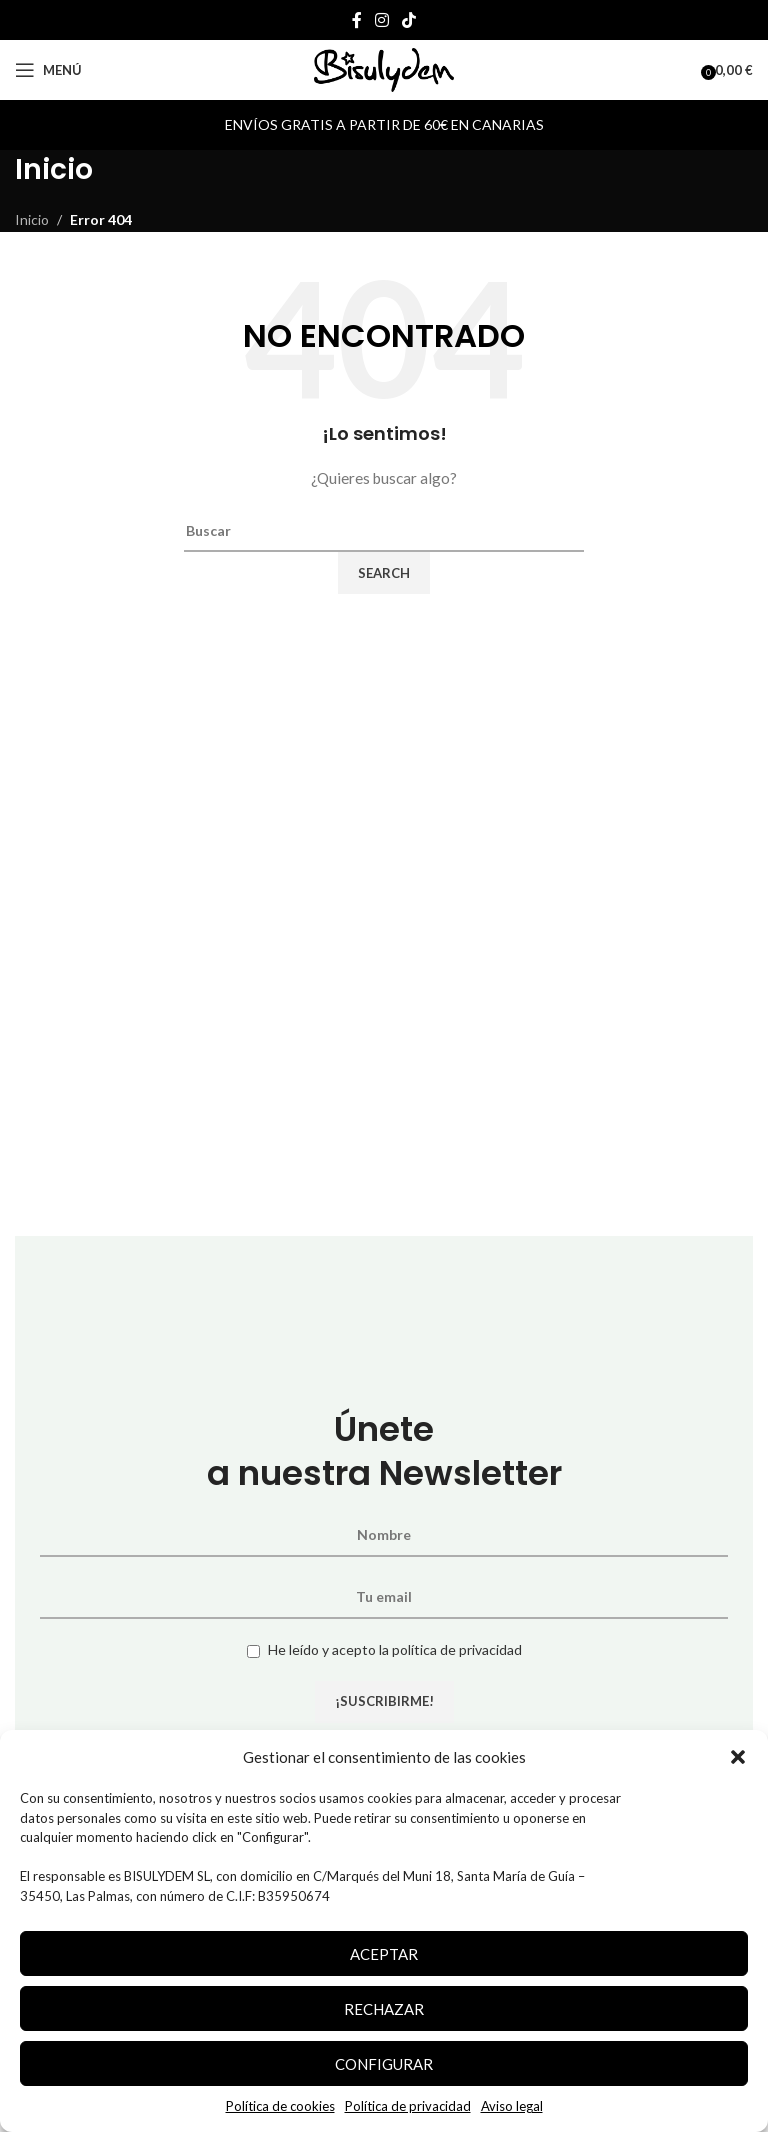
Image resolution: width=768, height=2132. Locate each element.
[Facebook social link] (356, 20)
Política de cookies (280, 2106)
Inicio (32, 219)
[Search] (384, 531)
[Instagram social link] (381, 20)
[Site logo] (384, 68)
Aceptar (384, 1954)
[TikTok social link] (409, 20)
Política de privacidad (408, 2106)
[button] (738, 1757)
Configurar (384, 2064)
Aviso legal (512, 2106)
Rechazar (384, 2009)
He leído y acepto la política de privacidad (395, 1649)
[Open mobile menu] (48, 70)
